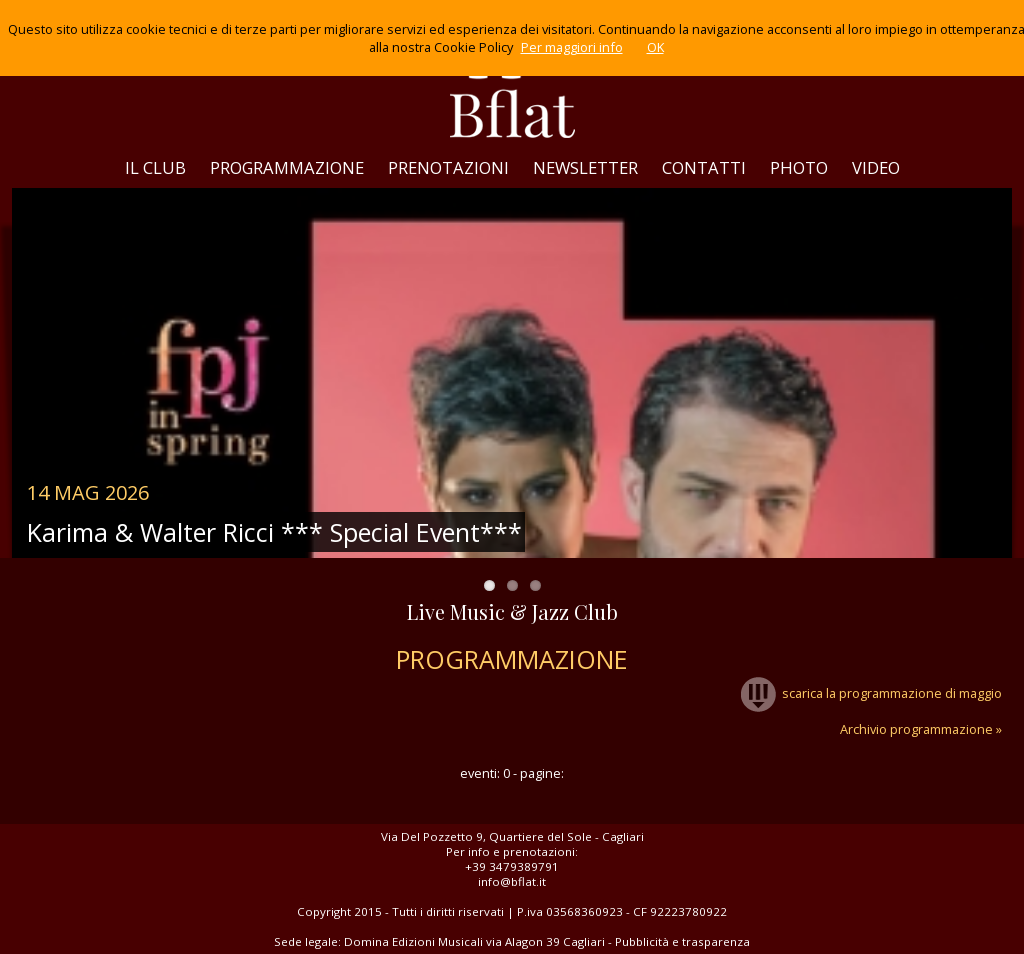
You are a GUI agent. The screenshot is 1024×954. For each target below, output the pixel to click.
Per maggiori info (572, 47)
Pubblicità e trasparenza (682, 941)
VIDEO (876, 167)
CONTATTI (704, 167)
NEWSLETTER (585, 167)
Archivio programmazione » (921, 729)
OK (655, 47)
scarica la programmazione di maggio (871, 693)
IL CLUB (155, 167)
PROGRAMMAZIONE (287, 167)
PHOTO (799, 167)
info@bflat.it (512, 881)
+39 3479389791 (512, 866)
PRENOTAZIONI (448, 167)
